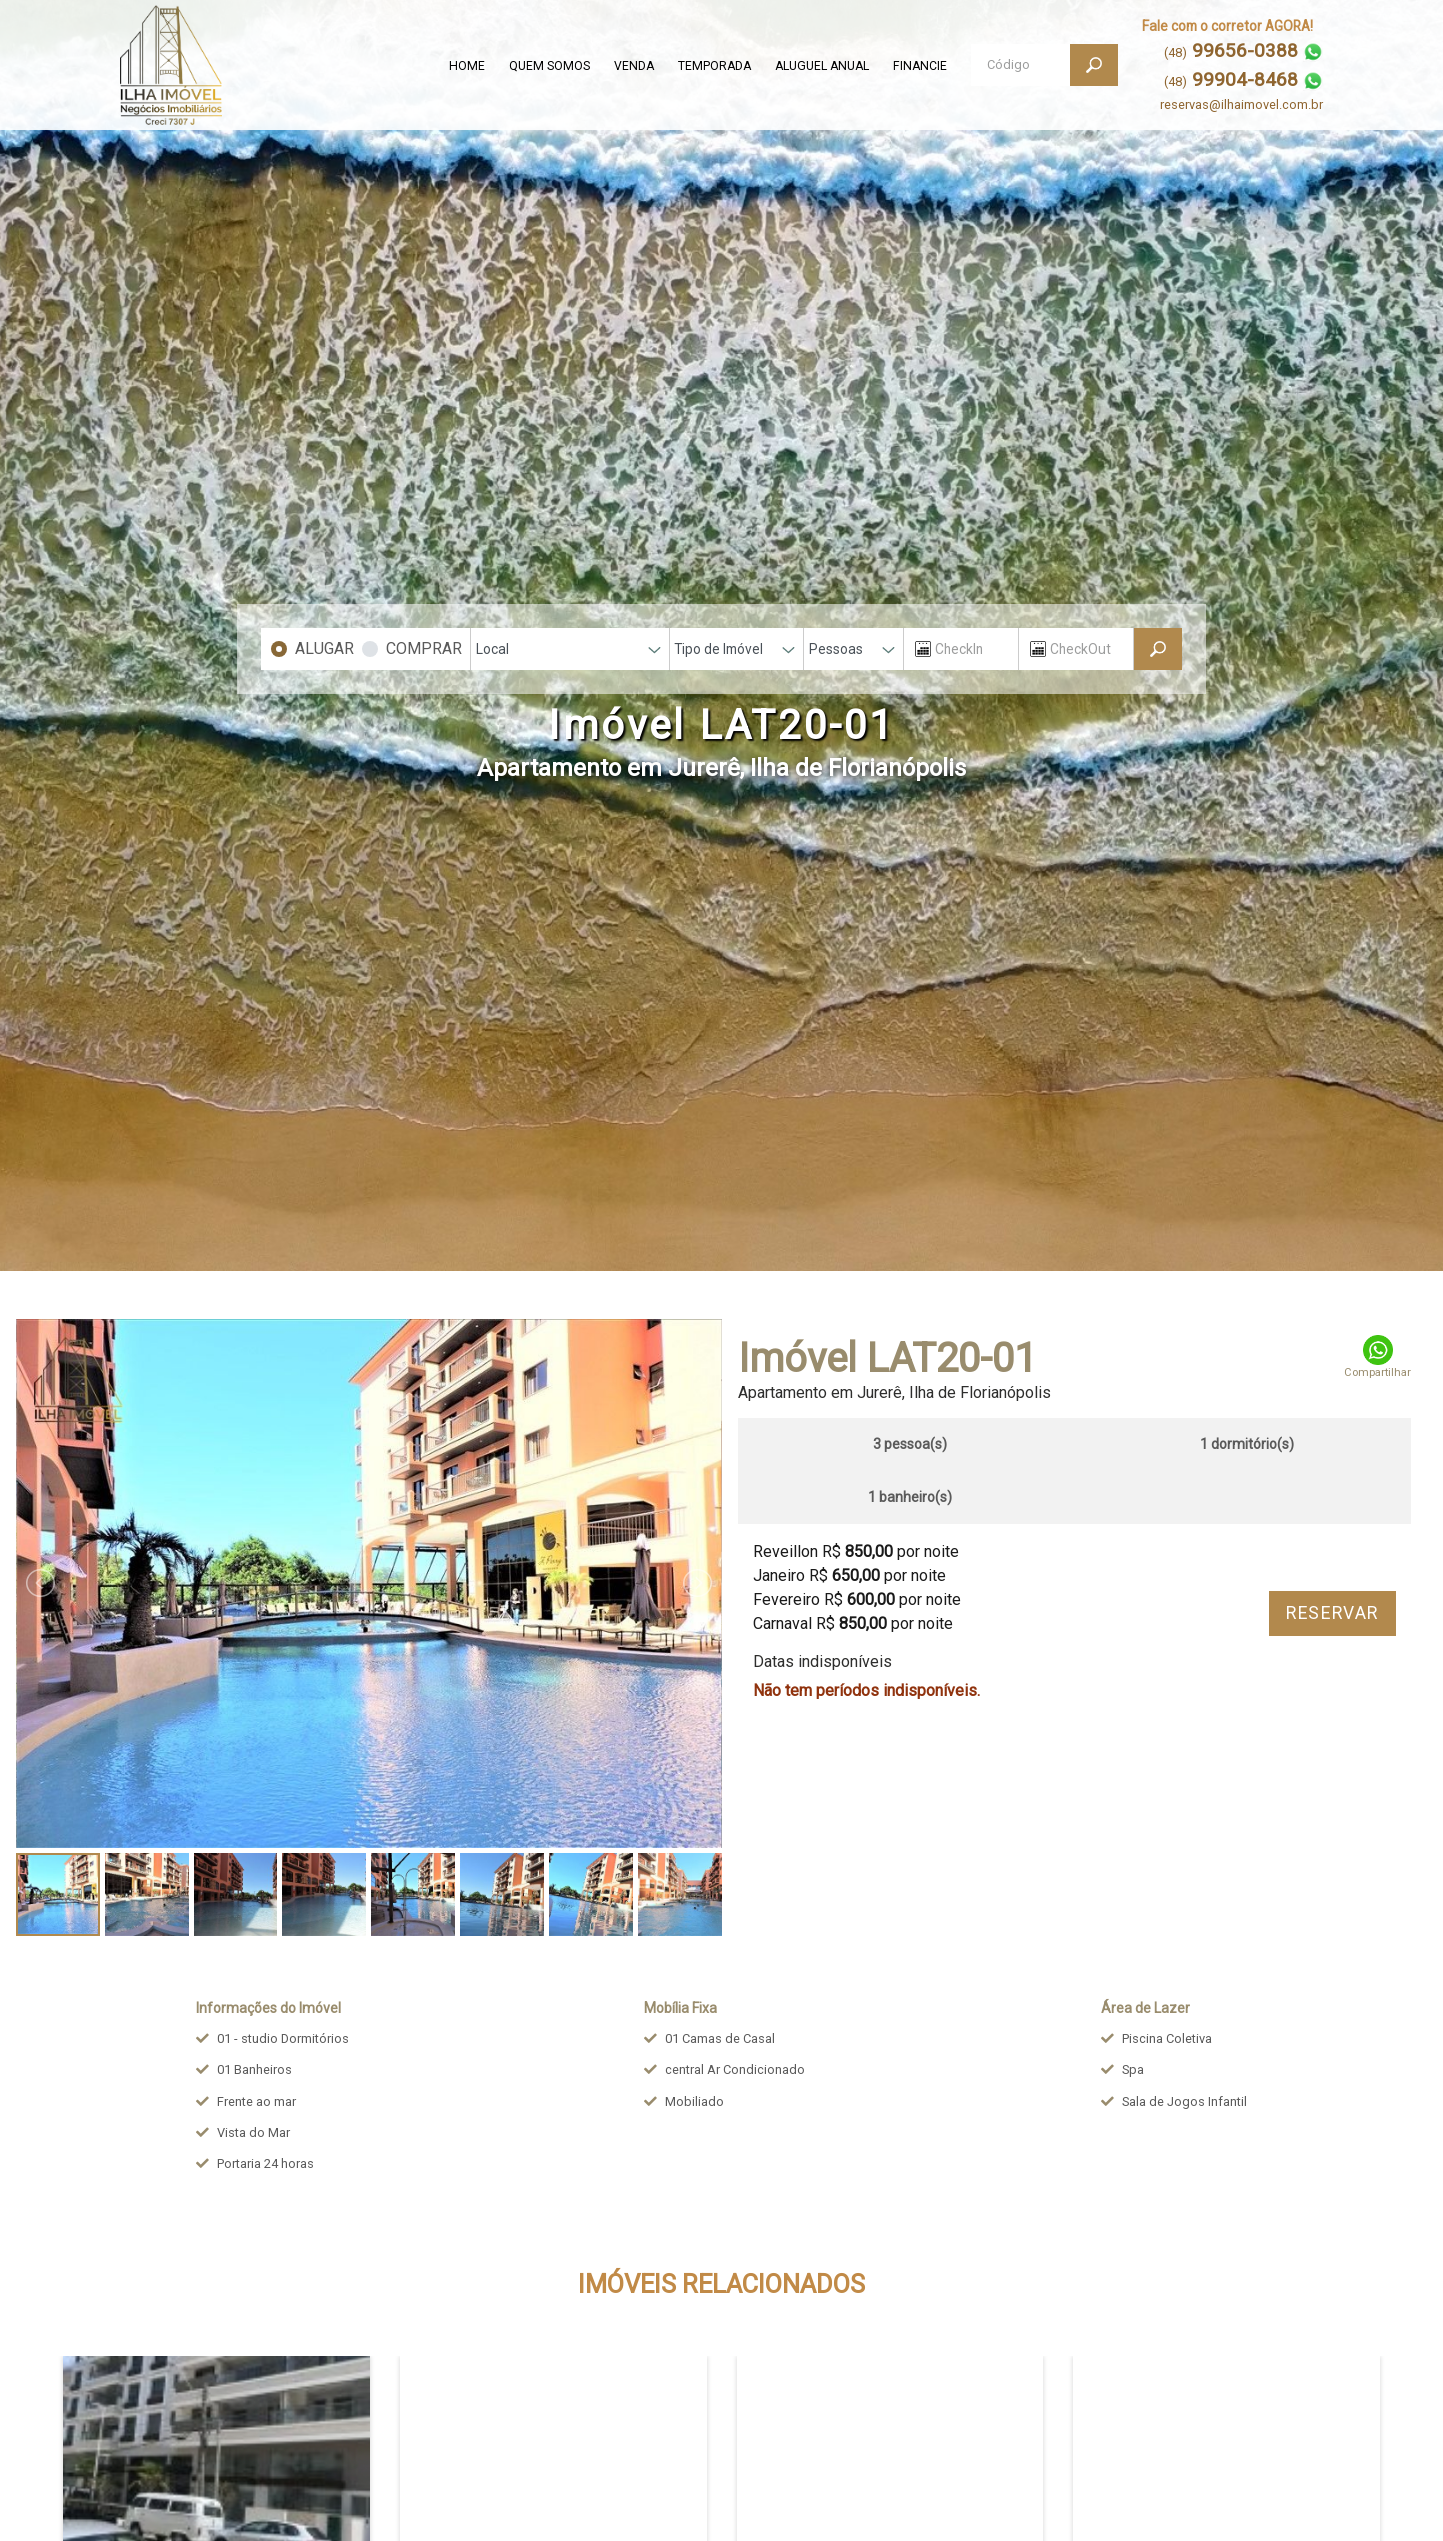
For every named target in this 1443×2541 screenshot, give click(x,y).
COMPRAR (424, 648)
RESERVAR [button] (1332, 1613)
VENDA (634, 66)
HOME (467, 66)
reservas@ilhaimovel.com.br (1241, 104)
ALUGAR (324, 648)
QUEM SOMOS (549, 66)
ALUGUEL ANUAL (822, 66)
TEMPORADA (714, 66)
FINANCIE (920, 66)
